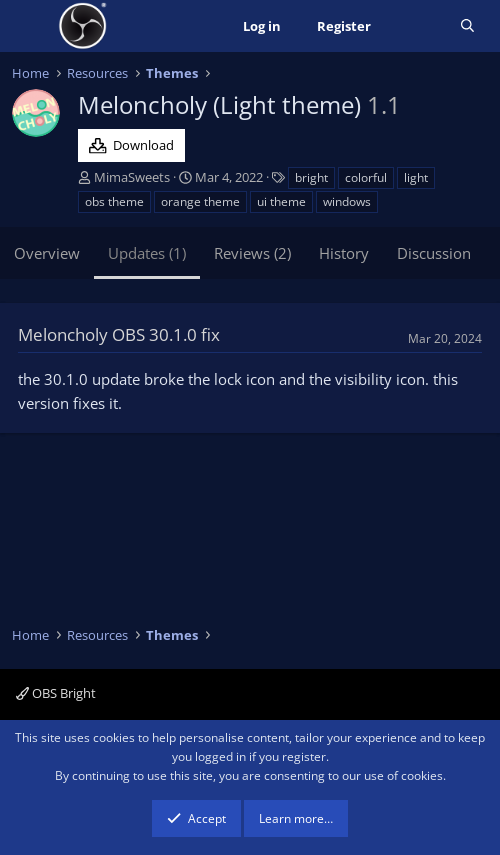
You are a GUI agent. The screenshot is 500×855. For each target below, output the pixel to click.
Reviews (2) (252, 253)
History (344, 253)
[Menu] (29, 26)
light (416, 177)
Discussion (434, 253)
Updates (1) (147, 253)
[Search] (467, 26)
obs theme (114, 201)
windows (347, 201)
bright (311, 177)
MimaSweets (132, 177)
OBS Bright (56, 693)
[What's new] (415, 26)
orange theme (200, 201)
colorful (366, 177)
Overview (47, 253)
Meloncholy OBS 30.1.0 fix (119, 334)
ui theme (281, 201)
